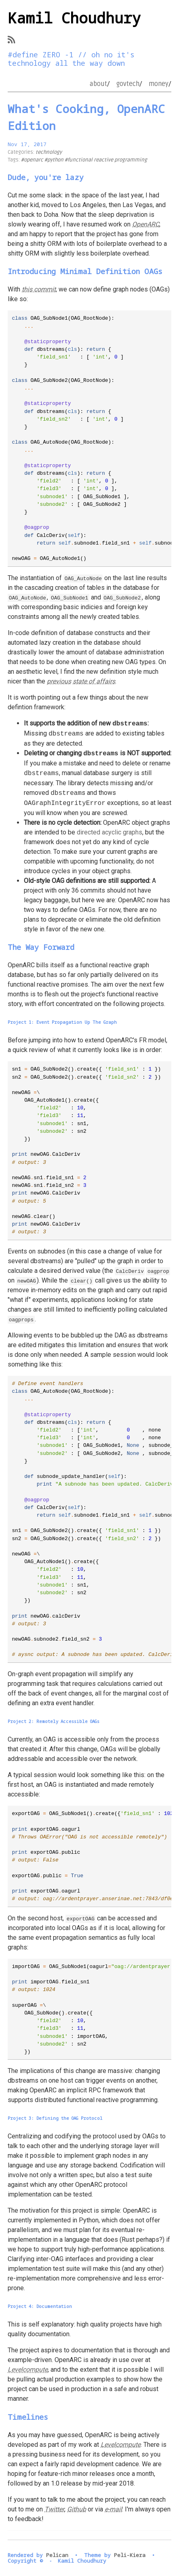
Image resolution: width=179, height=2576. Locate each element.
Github (76, 2509)
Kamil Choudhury (74, 18)
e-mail (113, 2509)
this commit (39, 289)
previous (59, 681)
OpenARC (145, 224)
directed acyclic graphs (109, 832)
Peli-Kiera (129, 2555)
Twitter (54, 2509)
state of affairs (94, 681)
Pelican (57, 2555)
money (158, 84)
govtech (127, 84)
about (98, 84)
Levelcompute (28, 2369)
